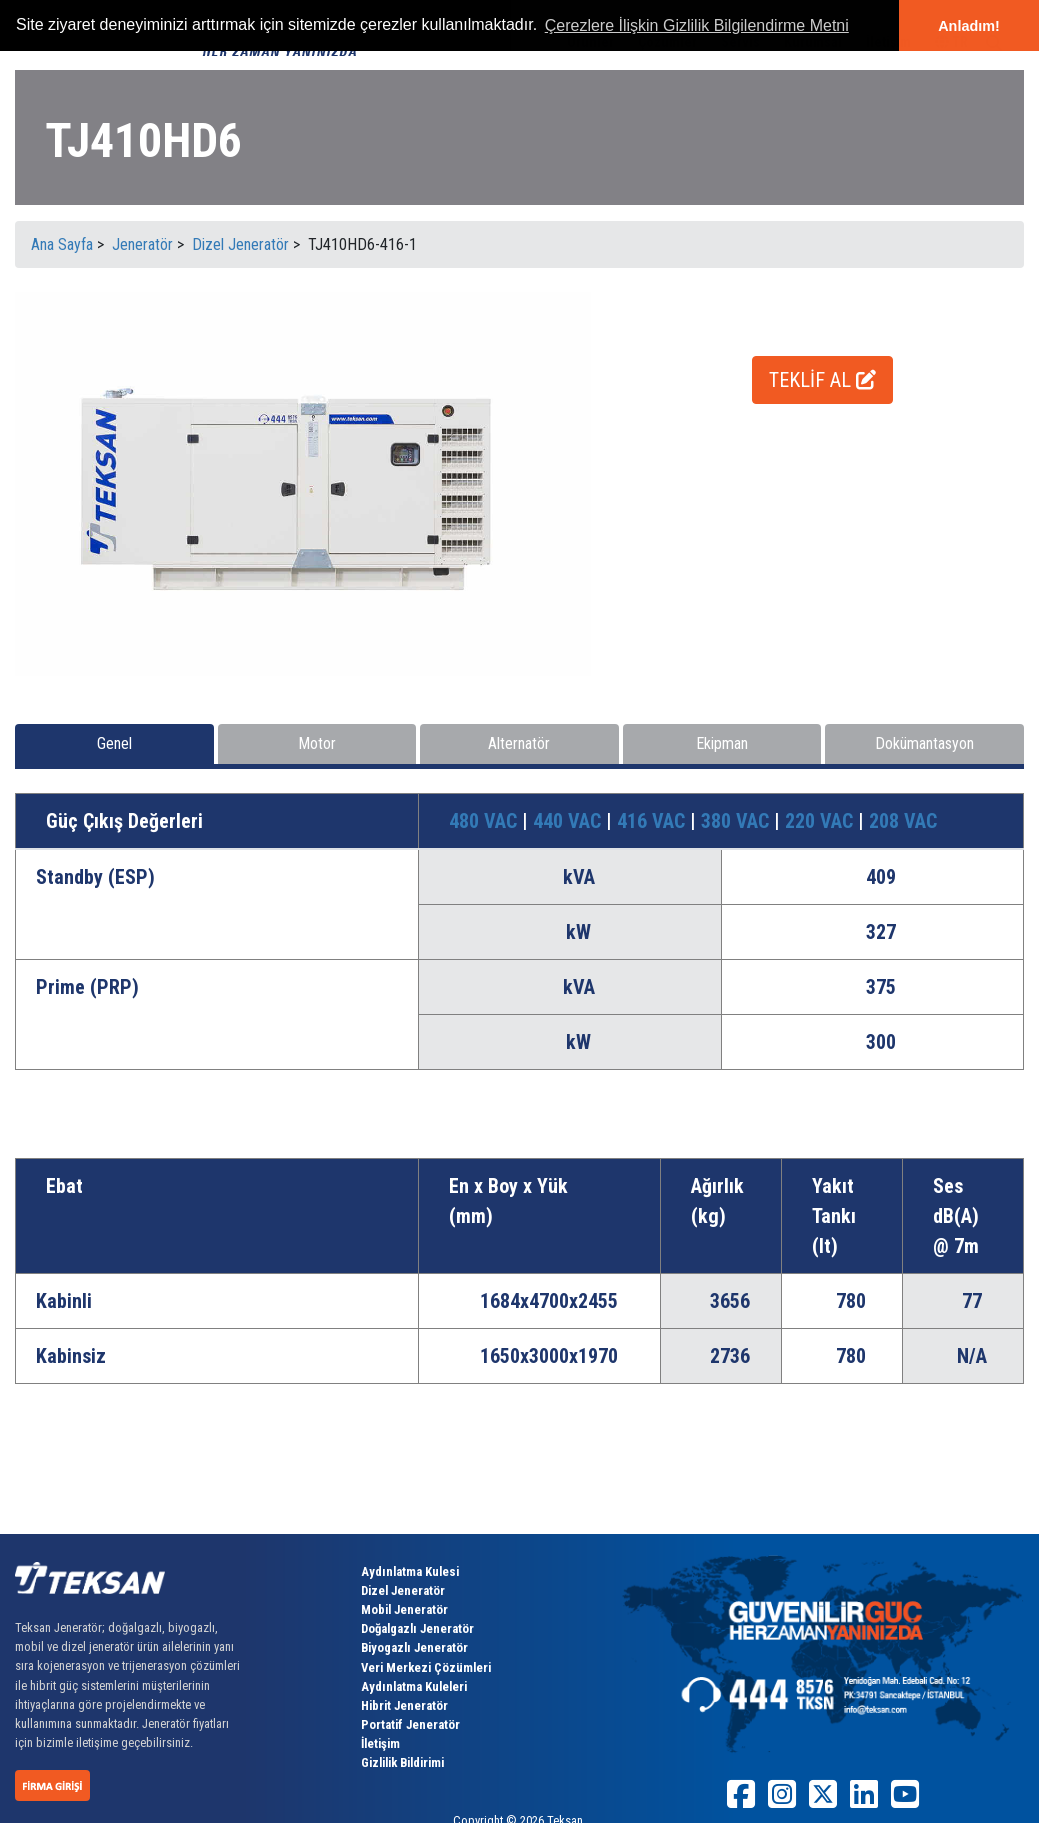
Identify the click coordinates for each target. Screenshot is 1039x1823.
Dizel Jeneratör (403, 1590)
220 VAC (821, 821)
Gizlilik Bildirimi (402, 1762)
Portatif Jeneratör (410, 1724)
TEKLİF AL (822, 380)
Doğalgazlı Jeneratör (417, 1628)
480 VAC (485, 821)
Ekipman (722, 743)
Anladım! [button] (969, 26)
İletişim (380, 1743)
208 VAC (903, 821)
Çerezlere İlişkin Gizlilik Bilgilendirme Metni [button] (697, 25)
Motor (317, 743)
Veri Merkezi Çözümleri (426, 1667)
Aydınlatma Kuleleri (414, 1686)
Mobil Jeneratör (404, 1609)
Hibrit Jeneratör (404, 1705)
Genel (114, 743)
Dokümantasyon (924, 743)
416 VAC (653, 821)
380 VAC (737, 821)
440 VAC (569, 821)
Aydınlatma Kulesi (410, 1571)
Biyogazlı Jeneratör (414, 1647)
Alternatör (519, 743)
